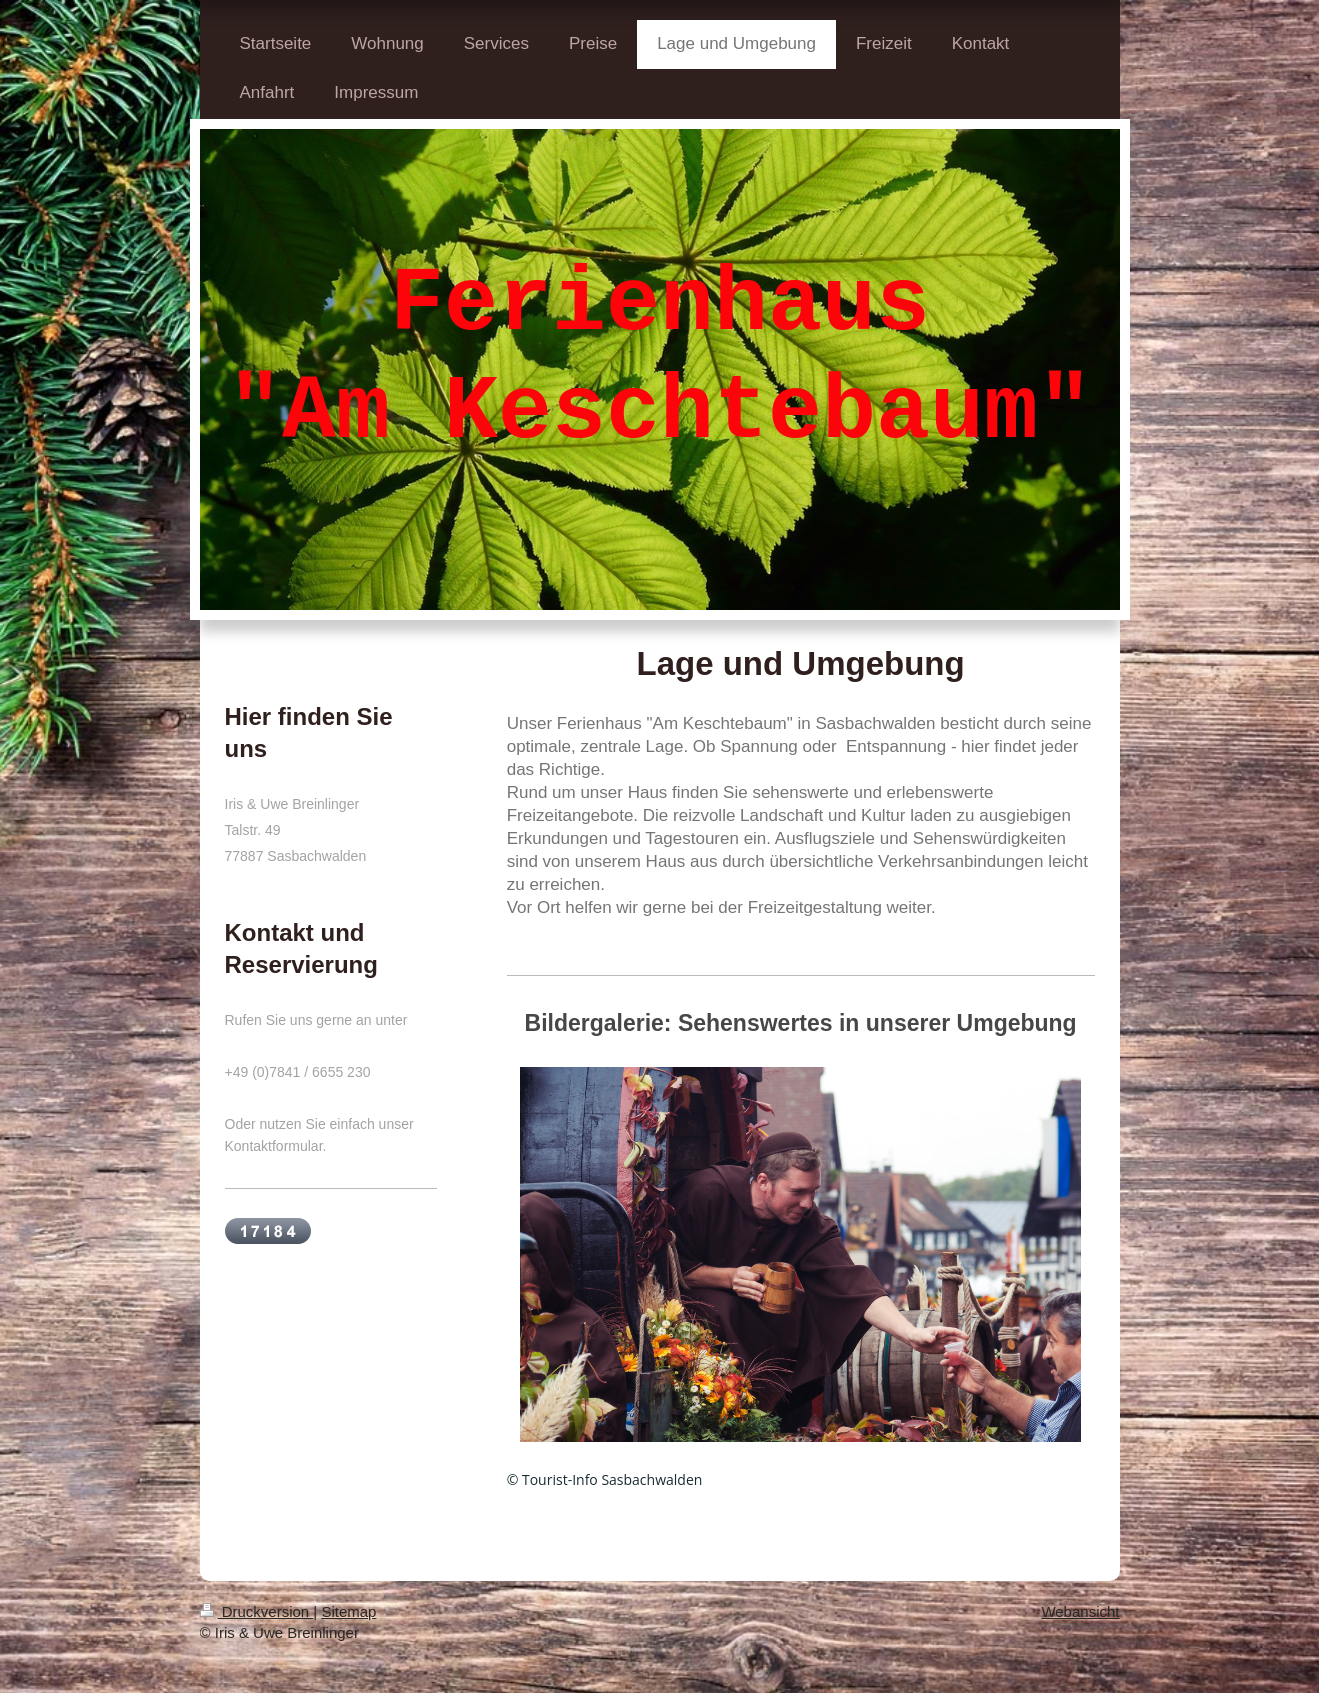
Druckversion (257, 1611)
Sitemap (348, 1611)
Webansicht (1080, 1611)
